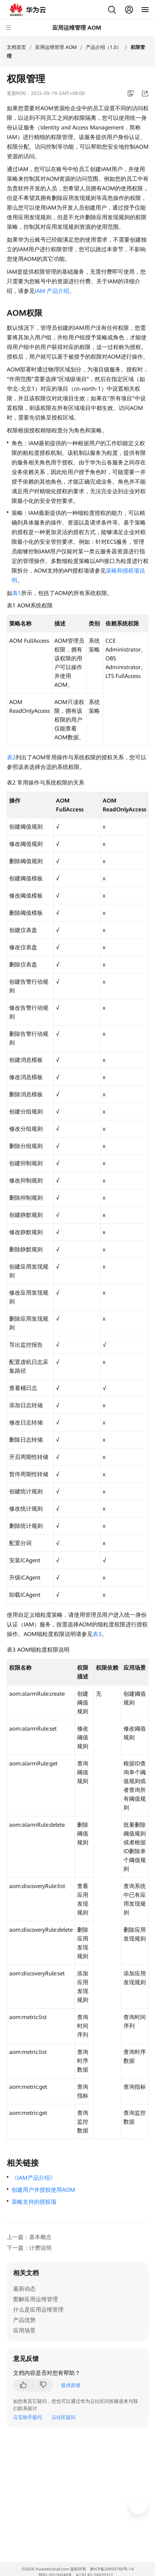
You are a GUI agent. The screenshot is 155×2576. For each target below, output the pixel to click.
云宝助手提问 (27, 2417)
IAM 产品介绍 (52, 291)
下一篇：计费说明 (29, 2248)
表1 (16, 593)
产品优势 (24, 2320)
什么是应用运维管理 (38, 2309)
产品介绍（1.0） (103, 47)
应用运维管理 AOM (56, 47)
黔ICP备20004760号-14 (112, 2569)
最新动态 (24, 2289)
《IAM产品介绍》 (34, 2178)
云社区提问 (64, 2417)
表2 (11, 757)
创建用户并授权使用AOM (43, 2190)
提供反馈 (70, 2385)
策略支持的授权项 (34, 2202)
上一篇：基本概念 (29, 2237)
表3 (97, 1634)
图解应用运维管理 (35, 2299)
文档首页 (16, 47)
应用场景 (24, 2330)
